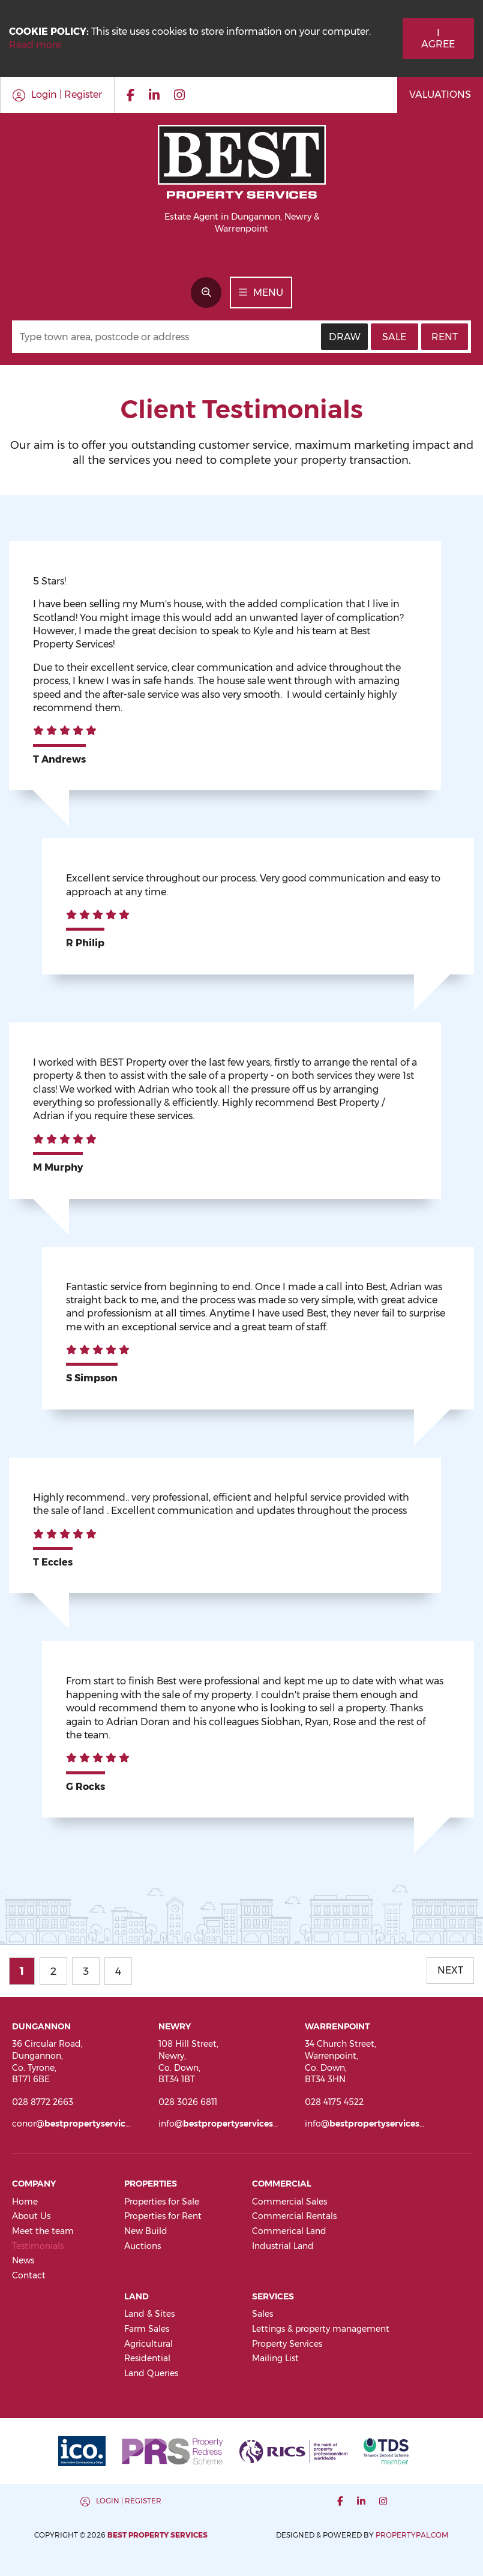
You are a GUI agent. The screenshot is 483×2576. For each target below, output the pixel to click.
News (23, 2260)
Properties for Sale (161, 2201)
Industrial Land (283, 2246)
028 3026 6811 (187, 2102)
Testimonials (38, 2246)
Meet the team (43, 2231)
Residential (147, 2358)
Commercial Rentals (294, 2216)
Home (25, 2201)
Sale (394, 337)
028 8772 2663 (42, 2102)
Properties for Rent (163, 2216)
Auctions (142, 2246)
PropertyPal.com (412, 2534)
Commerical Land (289, 2231)
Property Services (287, 2343)
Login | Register (128, 2500)
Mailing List (275, 2358)
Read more (35, 44)
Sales (262, 2313)
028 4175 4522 (334, 2102)
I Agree (438, 38)
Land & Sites (149, 2313)
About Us (31, 2216)
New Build (145, 2231)
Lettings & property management (320, 2328)
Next (450, 1970)
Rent (444, 337)
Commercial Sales (289, 2201)
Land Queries (151, 2373)
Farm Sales (146, 2328)
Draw (345, 337)
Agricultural (148, 2343)
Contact (29, 2275)
